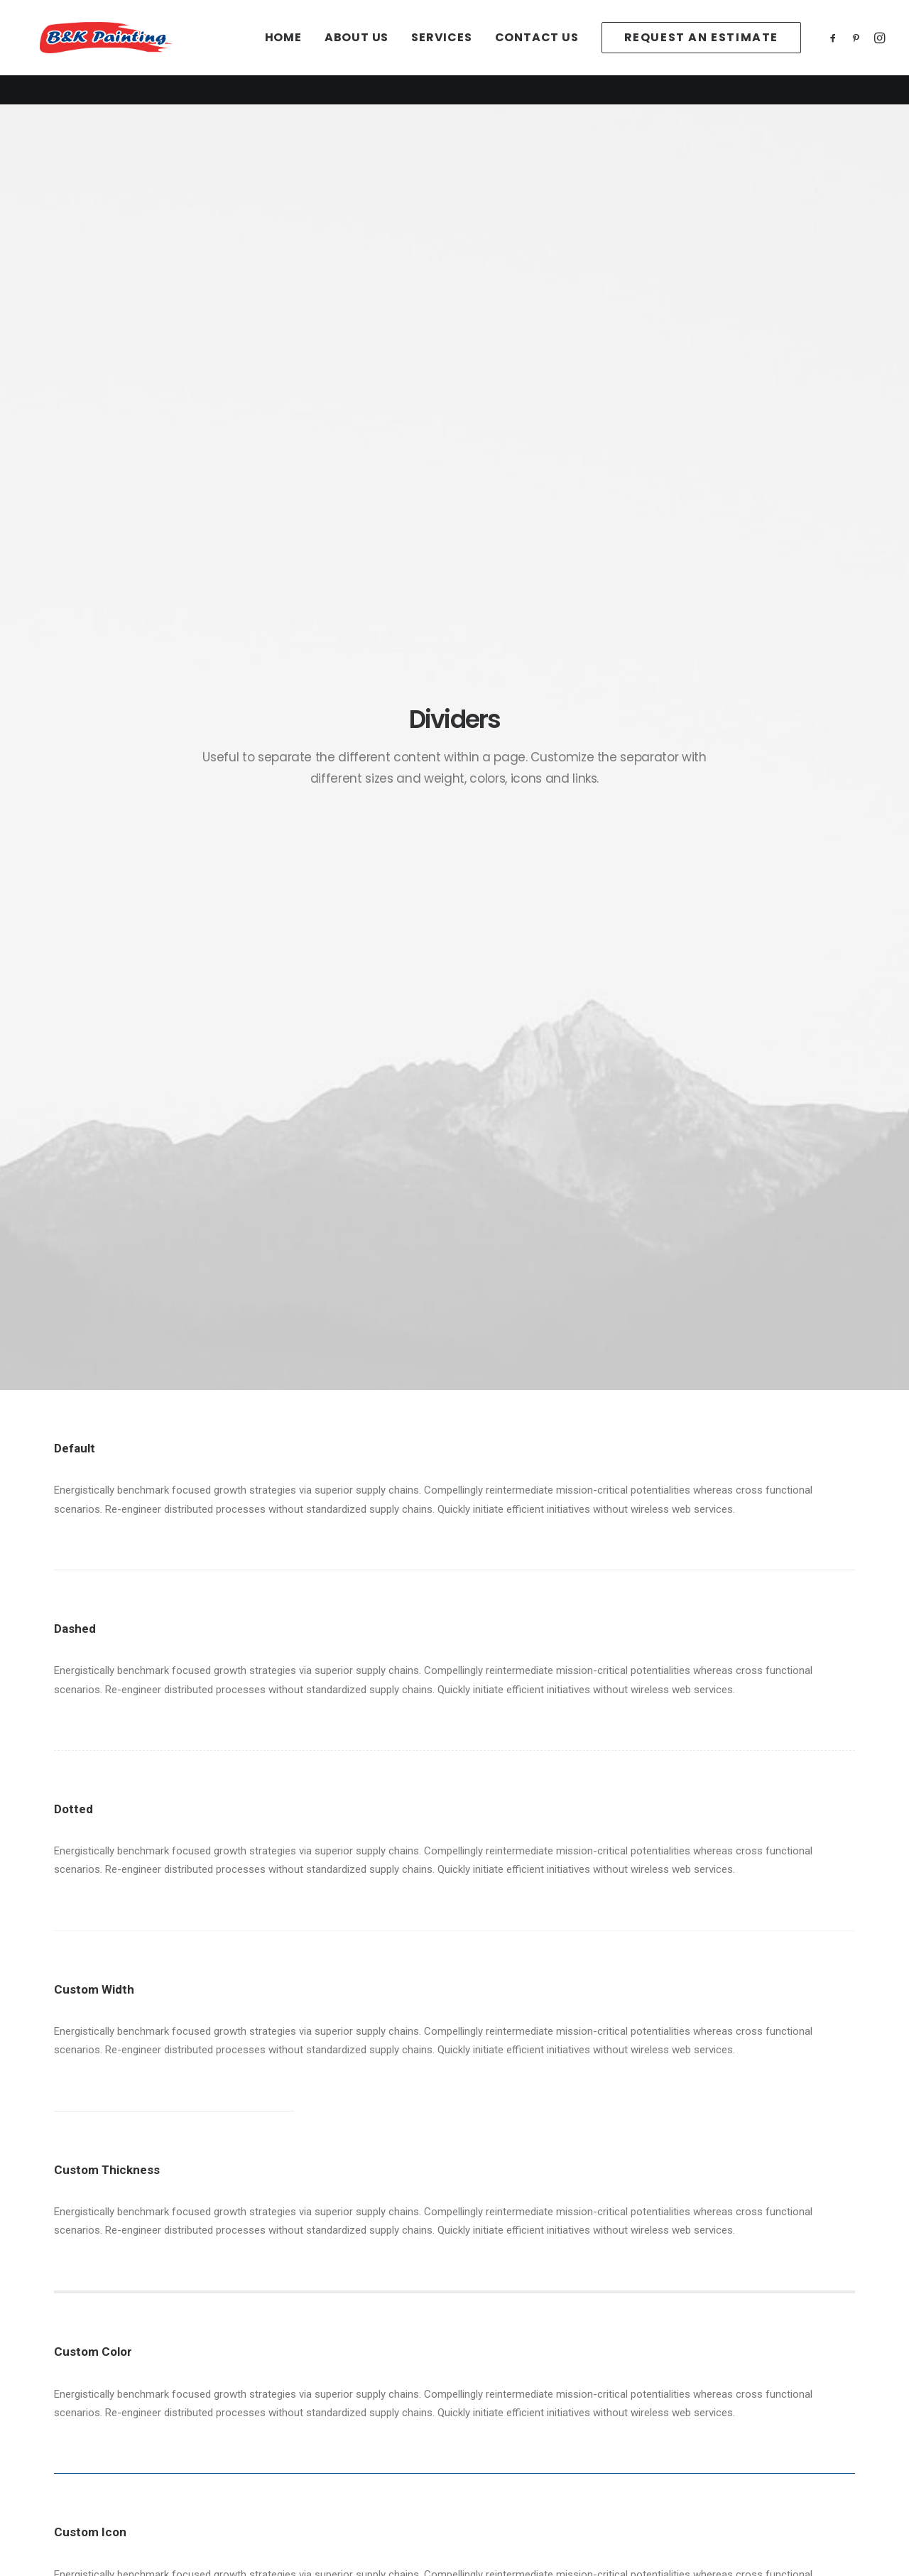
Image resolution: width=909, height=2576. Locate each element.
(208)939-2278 (708, 2419)
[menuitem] (283, 52)
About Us (356, 52)
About (84, 2400)
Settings (296, 2438)
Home (283, 52)
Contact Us (537, 52)
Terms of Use (309, 2419)
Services (441, 52)
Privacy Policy (309, 2400)
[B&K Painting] (137, 52)
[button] (835, 52)
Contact (89, 2438)
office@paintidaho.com (728, 2400)
